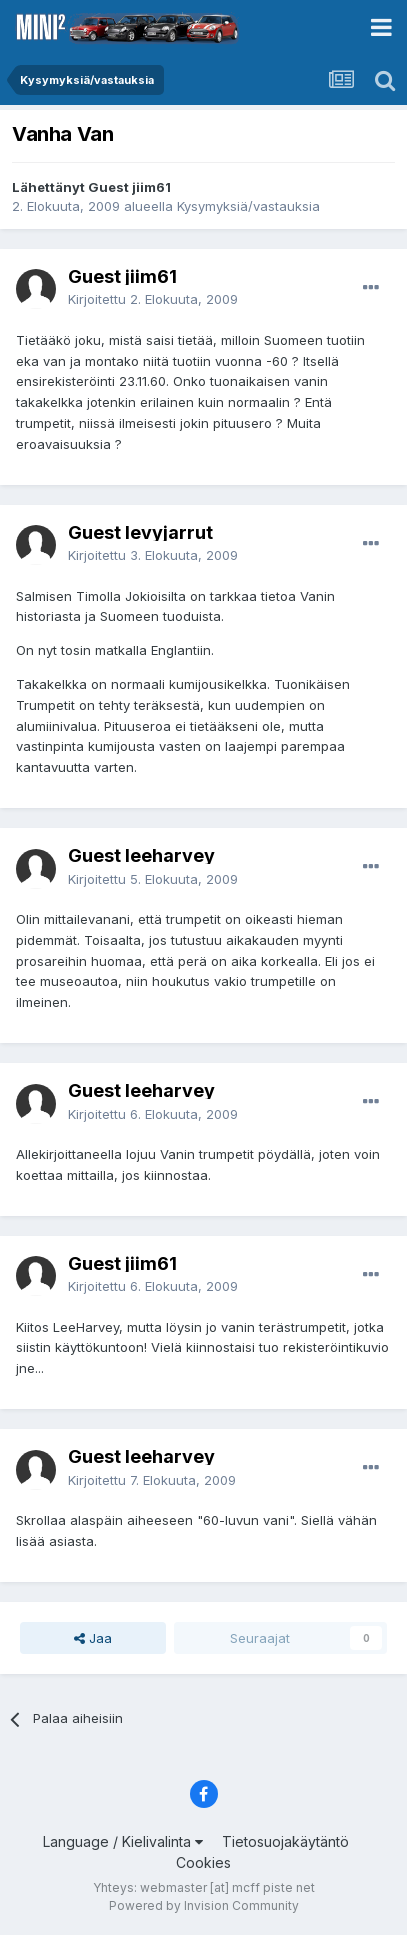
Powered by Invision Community (204, 1905)
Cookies (203, 1862)
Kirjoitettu (153, 299)
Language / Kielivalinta (123, 1841)
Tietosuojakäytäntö (285, 1841)
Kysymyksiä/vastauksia (248, 206)
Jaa (93, 1638)
